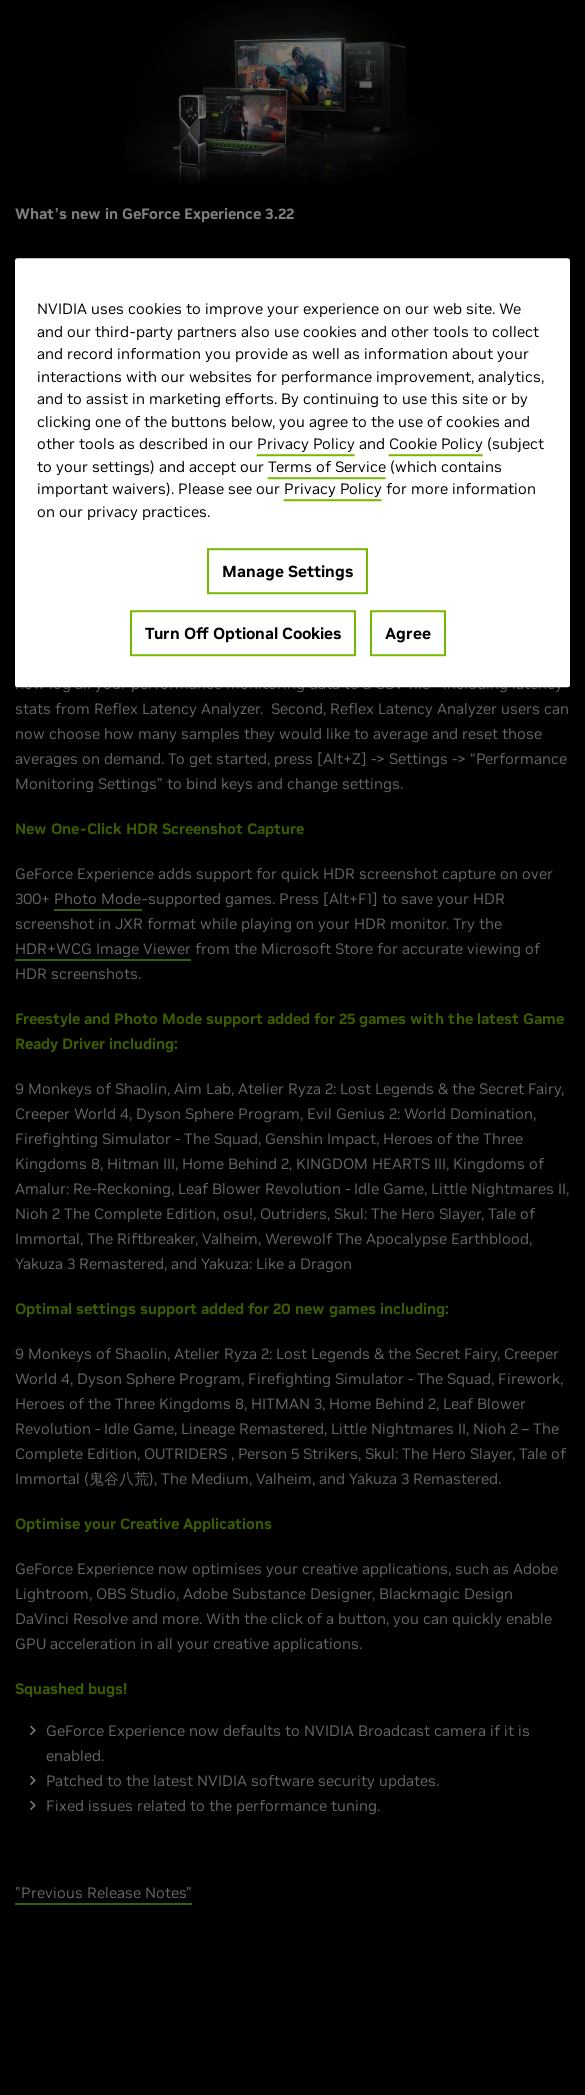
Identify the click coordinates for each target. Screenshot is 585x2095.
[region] (293, 472)
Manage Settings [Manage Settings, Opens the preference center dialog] (287, 571)
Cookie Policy (436, 443)
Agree (408, 633)
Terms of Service (327, 466)
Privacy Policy (306, 443)
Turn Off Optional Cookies (243, 633)
